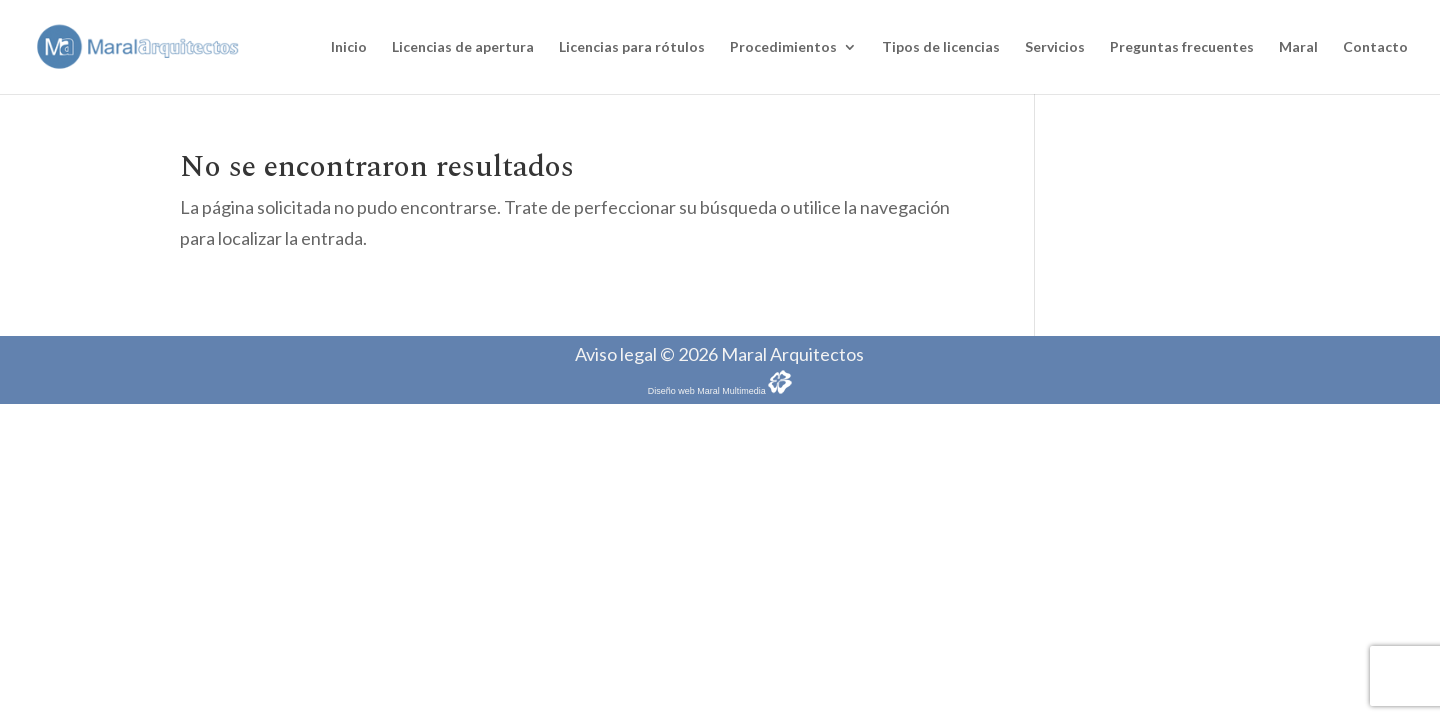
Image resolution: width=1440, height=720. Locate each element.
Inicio (349, 47)
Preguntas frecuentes (1182, 47)
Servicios (1055, 47)
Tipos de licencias (941, 47)
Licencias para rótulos (632, 47)
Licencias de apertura (463, 47)
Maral (1298, 47)
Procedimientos (783, 47)
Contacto (1375, 47)
